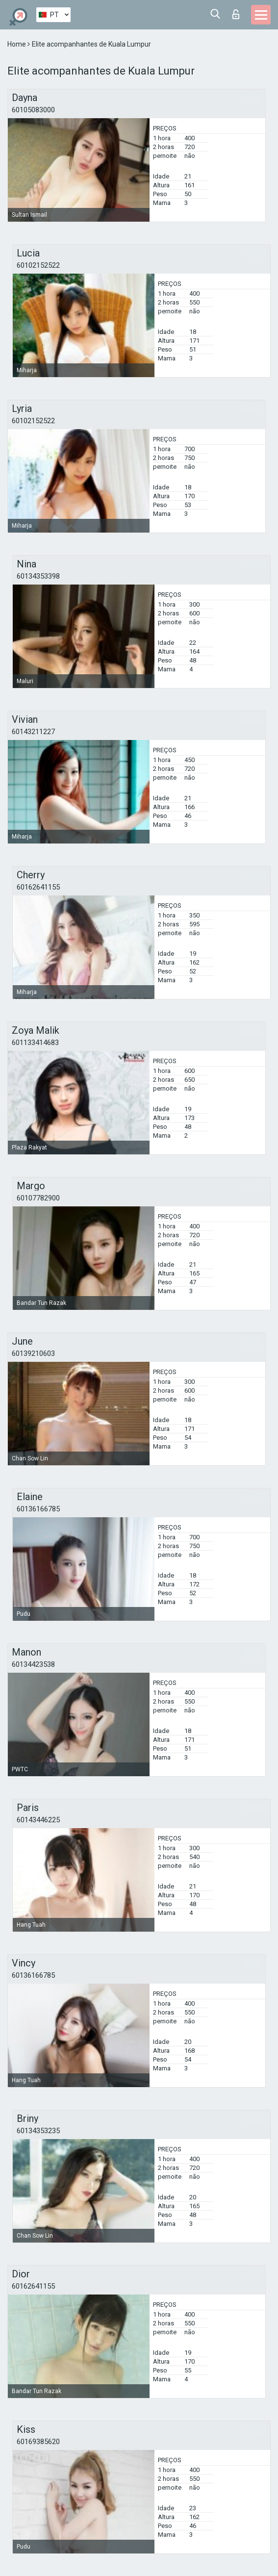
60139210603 (33, 1353)
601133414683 (35, 1042)
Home (17, 44)
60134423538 (33, 1664)
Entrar (235, 14)
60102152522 (38, 265)
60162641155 (38, 887)
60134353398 (38, 576)
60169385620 (38, 2441)
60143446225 (38, 1819)
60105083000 (33, 109)
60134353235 (38, 2130)
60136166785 (38, 1509)
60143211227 (33, 731)
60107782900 (38, 1198)
